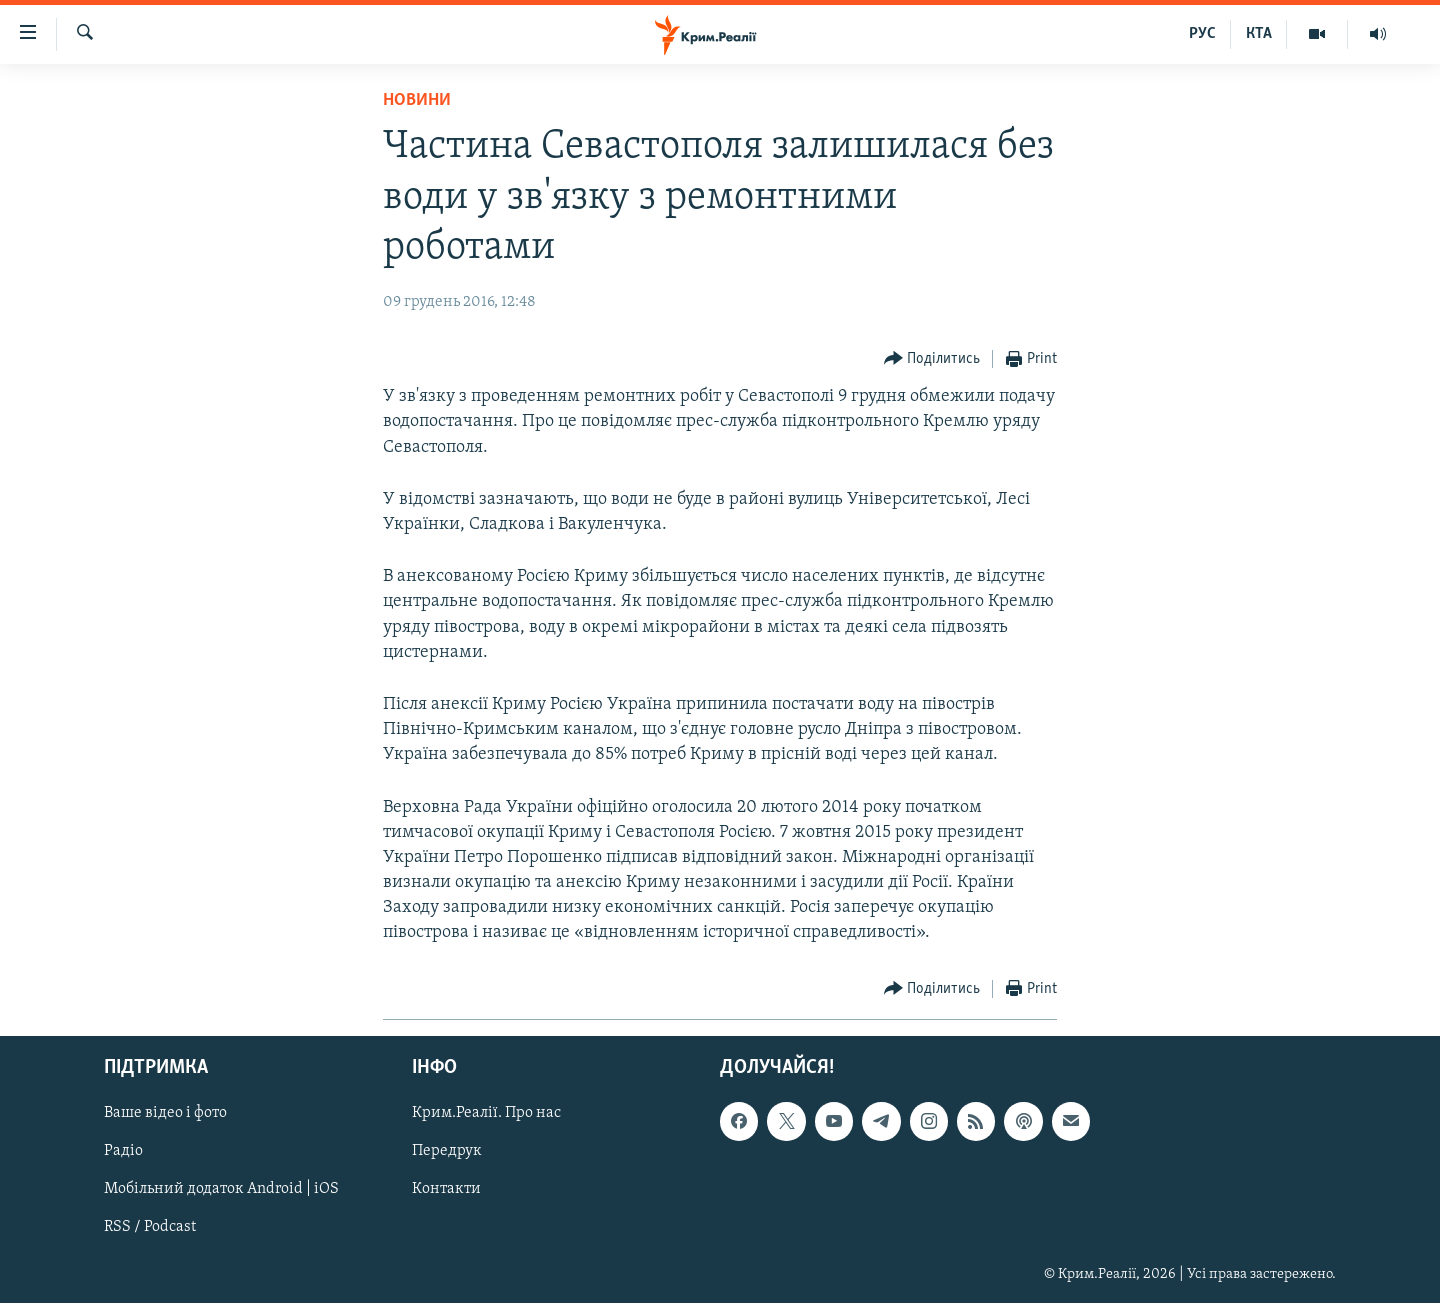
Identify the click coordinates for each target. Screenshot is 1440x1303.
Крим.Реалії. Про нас (486, 1113)
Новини (417, 100)
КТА (1259, 34)
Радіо (123, 1151)
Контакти (446, 1189)
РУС (1202, 34)
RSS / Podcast (150, 1227)
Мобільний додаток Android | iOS (221, 1189)
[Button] (932, 359)
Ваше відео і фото (165, 1113)
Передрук (447, 1151)
